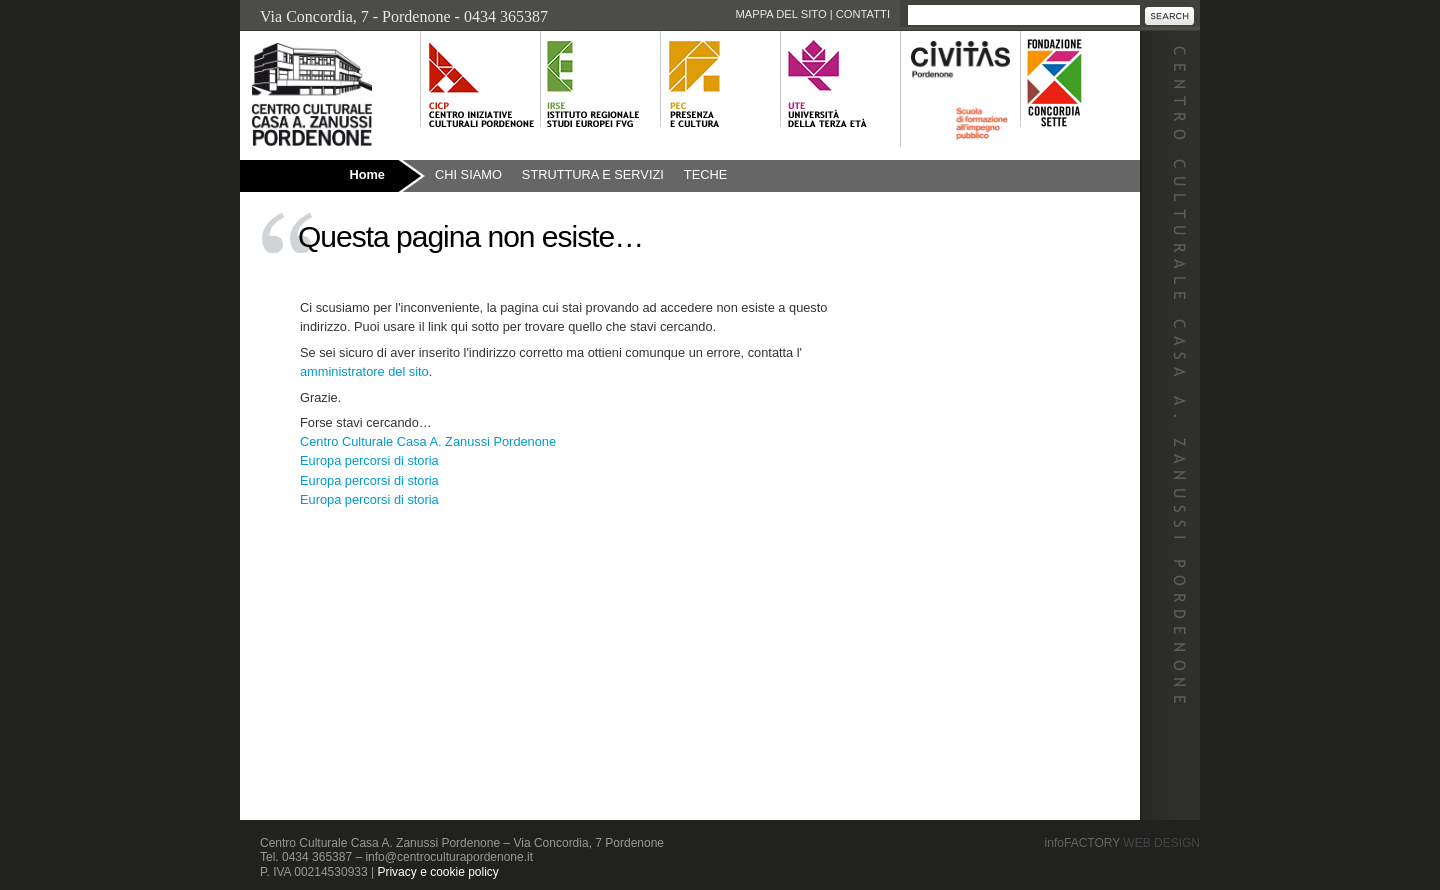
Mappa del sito (780, 14)
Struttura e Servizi (593, 174)
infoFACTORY (1122, 843)
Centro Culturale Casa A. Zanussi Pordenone (428, 441)
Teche (705, 174)
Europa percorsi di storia (369, 460)
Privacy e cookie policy (437, 872)
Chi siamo (468, 174)
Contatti (863, 14)
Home (367, 174)
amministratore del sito (364, 371)
